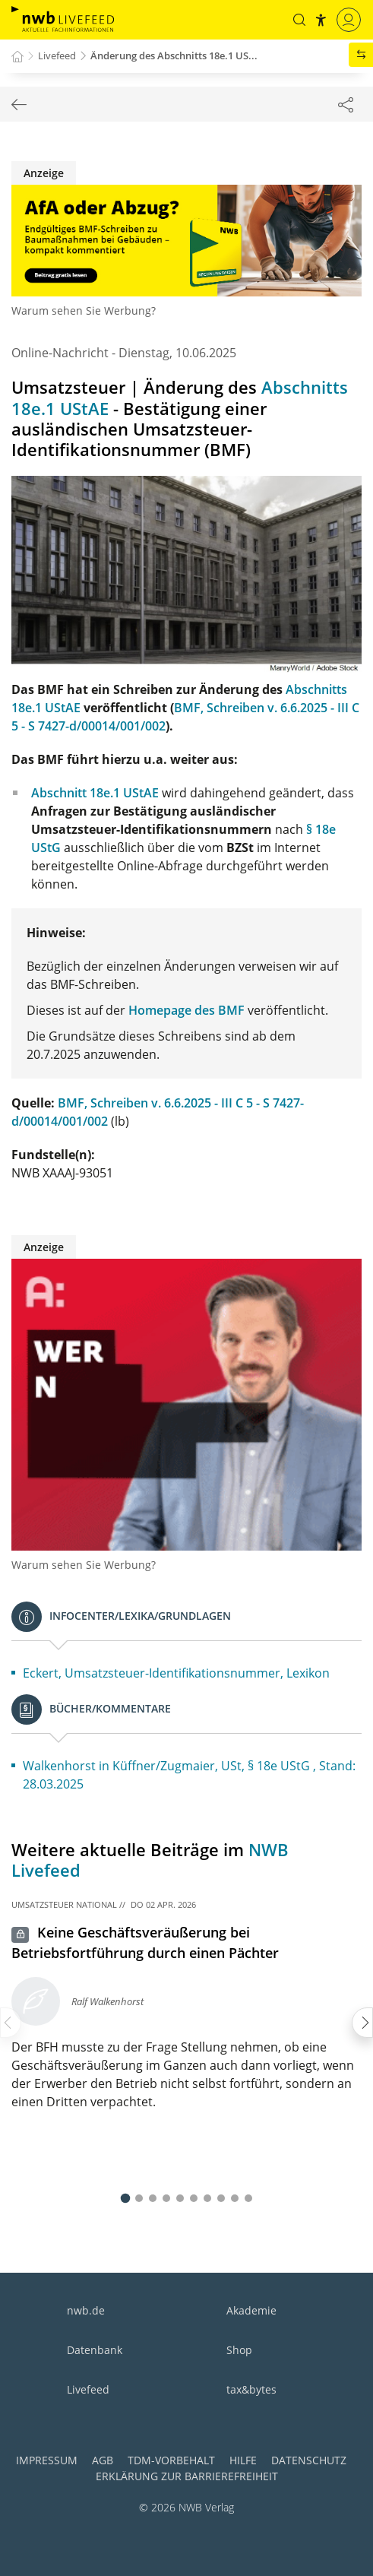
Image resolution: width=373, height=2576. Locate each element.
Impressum (46, 2460)
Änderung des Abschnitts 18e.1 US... (174, 55)
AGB (102, 2460)
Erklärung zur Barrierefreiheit (187, 2476)
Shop (239, 2350)
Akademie (251, 2310)
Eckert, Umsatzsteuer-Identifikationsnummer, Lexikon (176, 1673)
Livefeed (88, 2389)
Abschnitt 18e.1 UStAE (95, 792)
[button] (299, 20)
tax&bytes (251, 2389)
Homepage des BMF (186, 1010)
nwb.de (86, 2310)
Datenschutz (308, 2460)
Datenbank (94, 2350)
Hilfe (243, 2460)
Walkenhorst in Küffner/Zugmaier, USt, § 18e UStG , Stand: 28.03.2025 (189, 1774)
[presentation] (10, 2022)
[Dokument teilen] (345, 104)
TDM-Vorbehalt (171, 2460)
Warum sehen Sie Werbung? (83, 310)
